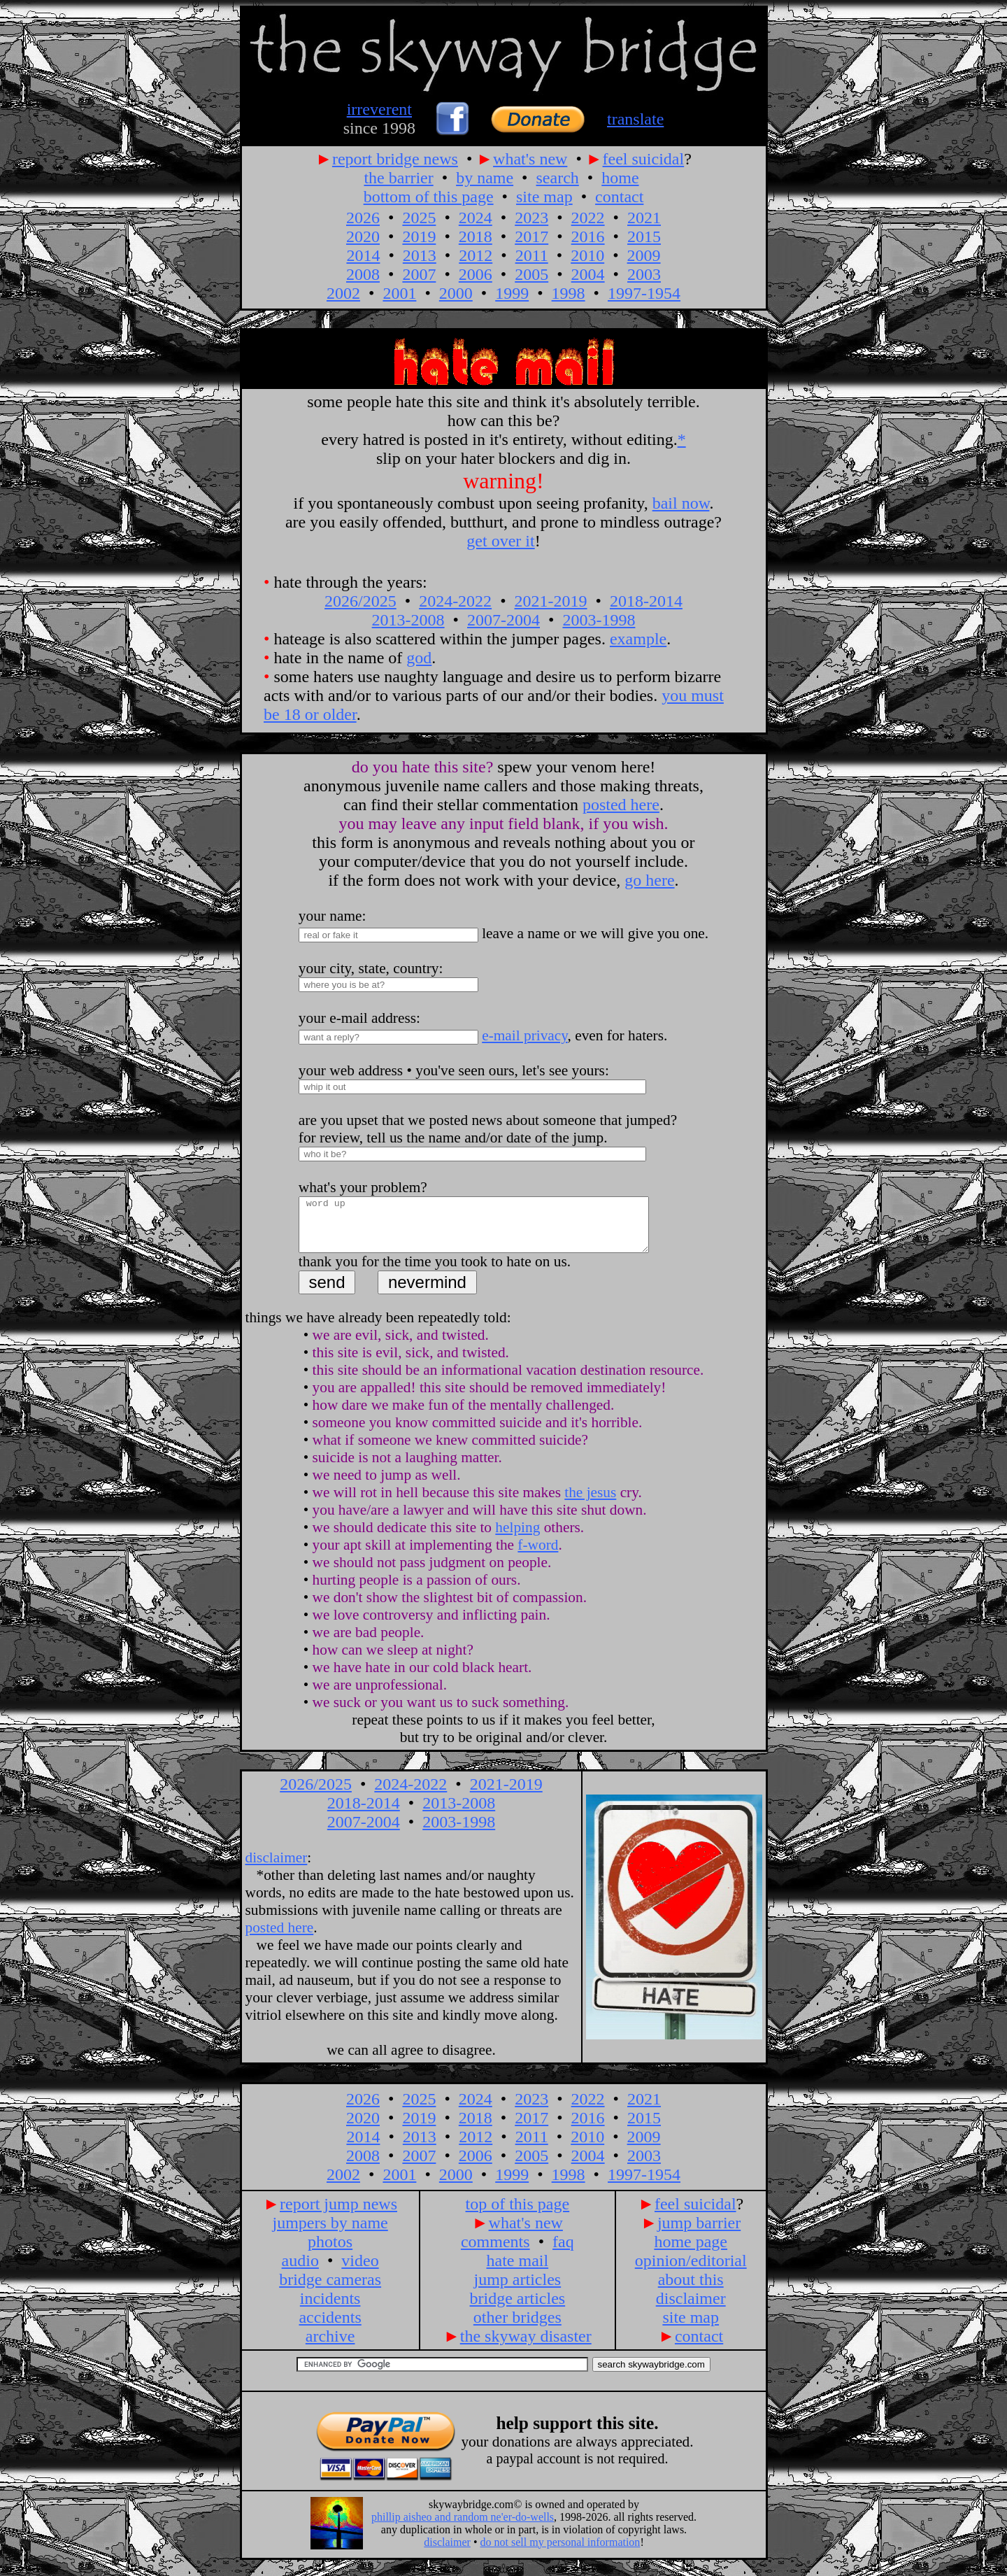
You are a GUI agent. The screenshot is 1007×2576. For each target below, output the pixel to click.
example (638, 639)
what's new (530, 159)
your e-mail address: (359, 1018)
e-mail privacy (524, 1035)
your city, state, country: (371, 968)
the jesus (590, 1502)
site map (544, 196)
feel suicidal (644, 159)
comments (495, 2252)
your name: (332, 915)
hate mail (518, 2271)
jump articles (518, 2290)
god (418, 658)
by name (484, 178)
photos (330, 2252)
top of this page (518, 2214)
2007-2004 (503, 620)
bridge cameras (330, 2290)
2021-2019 (551, 601)
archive (330, 2346)
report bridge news (395, 159)
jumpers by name (329, 2233)
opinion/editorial (691, 2271)
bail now (681, 503)
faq (563, 2252)
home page (690, 2252)
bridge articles (518, 2309)
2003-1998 (598, 620)
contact (619, 196)
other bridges (517, 2328)
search (557, 178)
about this (691, 2290)
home (619, 178)
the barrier (398, 178)
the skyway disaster (526, 2346)
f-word (537, 1555)
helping (517, 1537)
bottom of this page (429, 196)
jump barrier (699, 2233)
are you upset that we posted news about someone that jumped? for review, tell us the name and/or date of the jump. (488, 1129)
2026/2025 (360, 601)
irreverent (379, 109)
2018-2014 (646, 601)
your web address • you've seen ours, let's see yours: (454, 1070)
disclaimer (276, 1868)
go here (649, 880)
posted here (621, 804)
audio (300, 2271)
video (359, 2271)
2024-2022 (455, 601)
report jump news (338, 2214)
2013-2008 (408, 620)
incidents (330, 2309)
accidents (330, 2328)
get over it (500, 541)
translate (635, 119)
